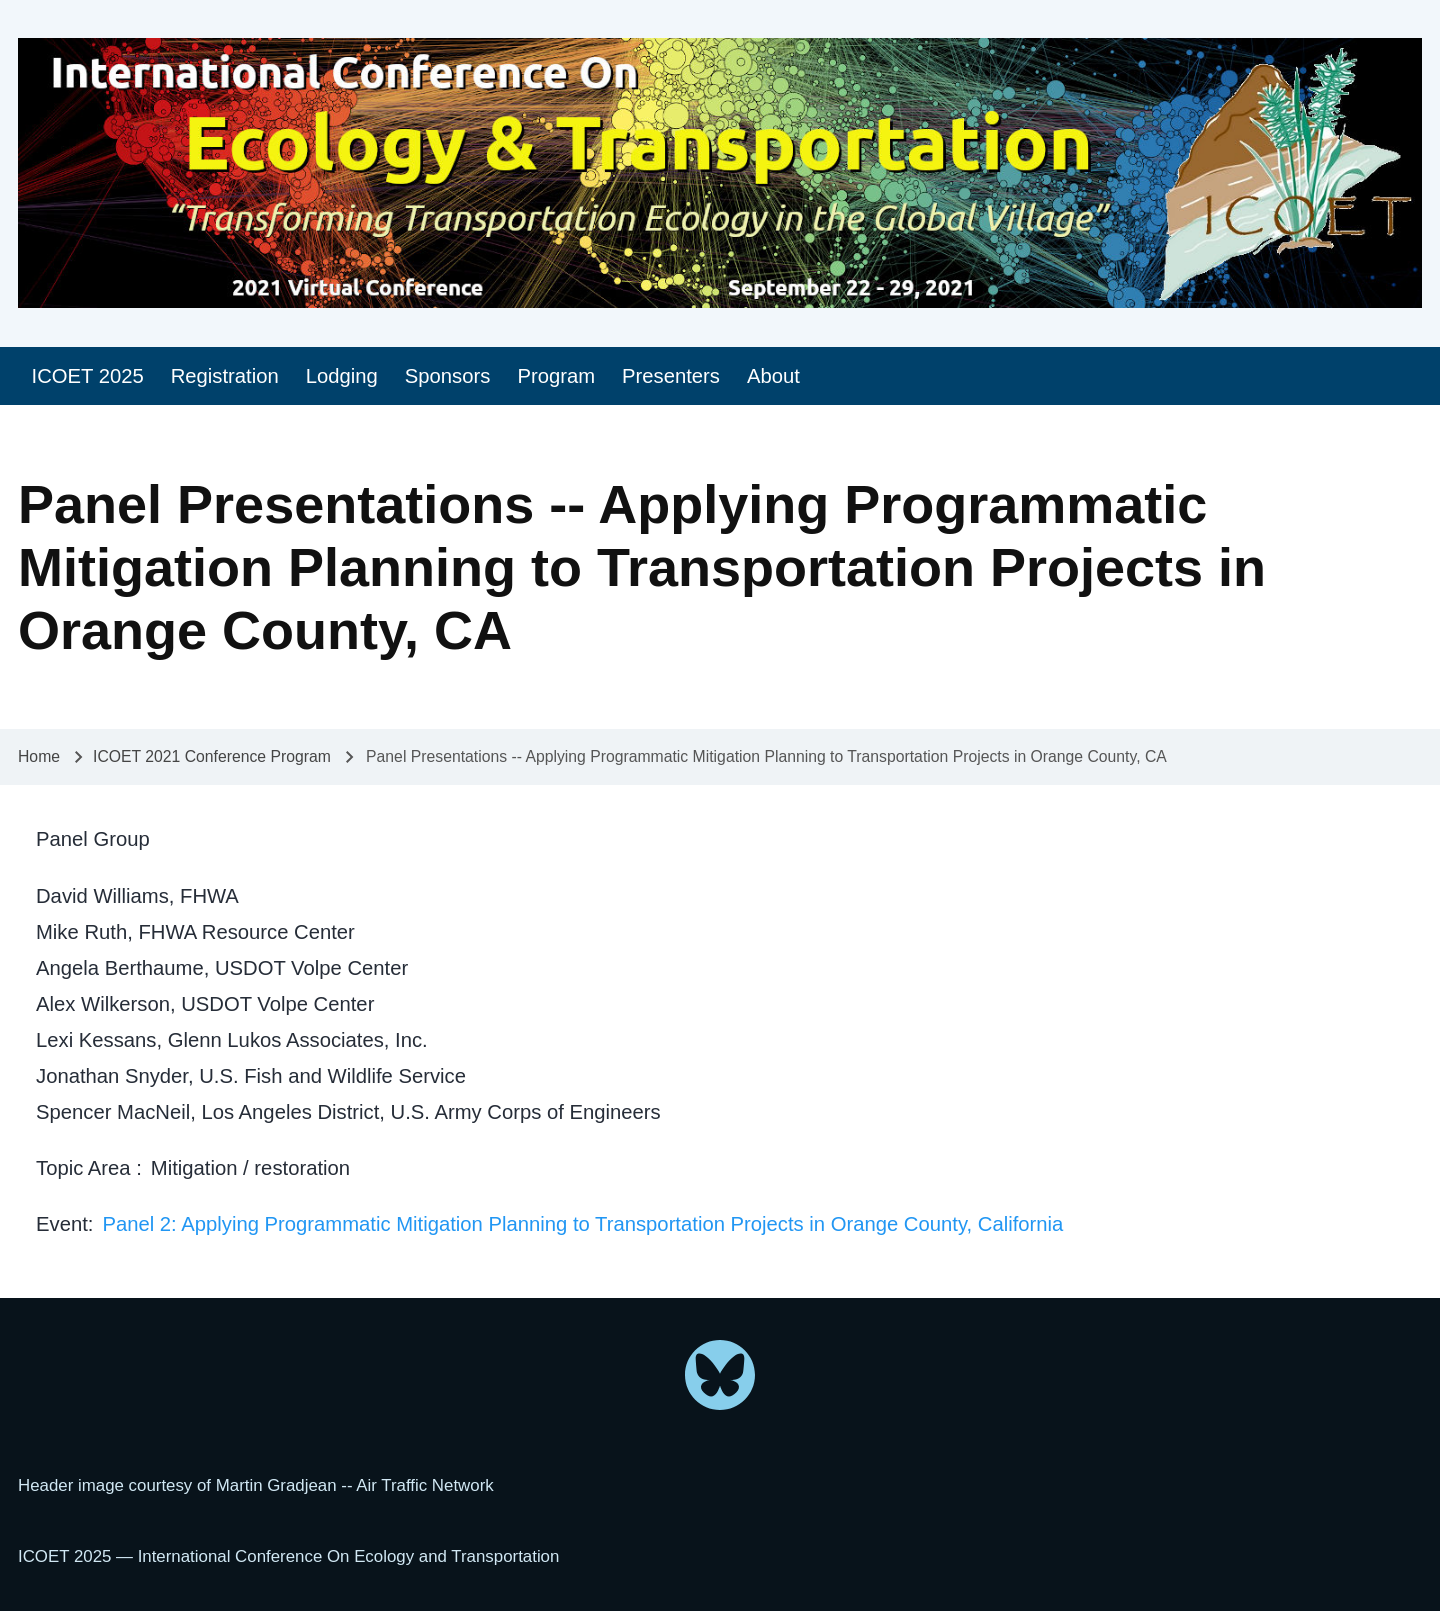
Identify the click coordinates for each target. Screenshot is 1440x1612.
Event (62, 1224)
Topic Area (86, 1168)
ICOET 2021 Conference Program (212, 756)
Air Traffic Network (424, 1485)
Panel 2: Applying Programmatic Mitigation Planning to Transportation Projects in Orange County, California (582, 1224)
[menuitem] (87, 376)
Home (39, 756)
